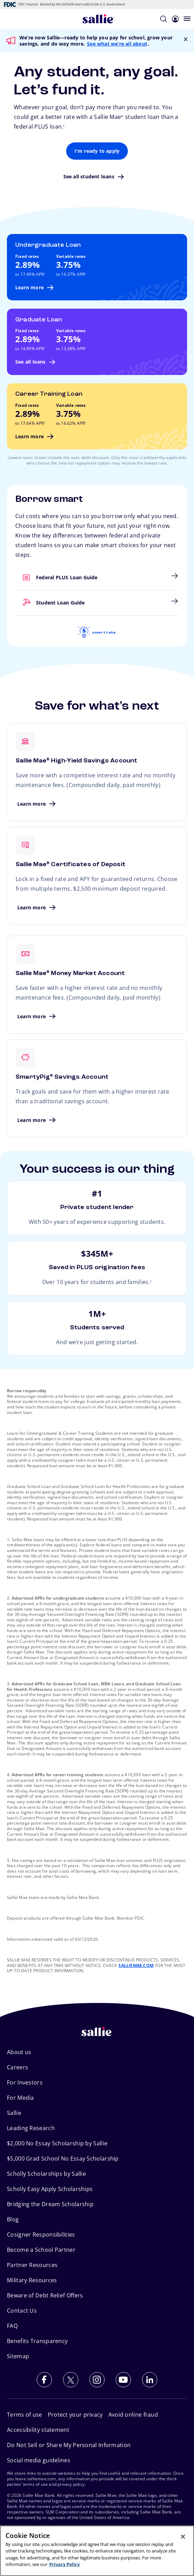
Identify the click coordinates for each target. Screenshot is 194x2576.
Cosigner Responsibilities (41, 2234)
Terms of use (24, 2414)
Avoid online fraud (133, 2414)
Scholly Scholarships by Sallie (46, 2173)
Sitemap (18, 2356)
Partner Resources (32, 2265)
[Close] (183, 2536)
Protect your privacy (75, 2414)
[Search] (163, 18)
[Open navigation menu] (187, 19)
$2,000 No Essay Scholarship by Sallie (57, 2143)
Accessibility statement (38, 2430)
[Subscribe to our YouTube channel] (123, 2379)
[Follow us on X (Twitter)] (70, 2379)
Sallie (14, 2113)
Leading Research (31, 2128)
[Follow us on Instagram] (97, 2379)
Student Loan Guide (16, 599)
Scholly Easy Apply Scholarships (49, 2189)
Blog (13, 2219)
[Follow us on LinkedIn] (149, 2379)
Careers (17, 2067)
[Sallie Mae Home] (98, 19)
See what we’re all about (117, 43)
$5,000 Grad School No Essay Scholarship (63, 2158)
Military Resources (32, 2280)
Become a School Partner (41, 2250)
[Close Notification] (185, 39)
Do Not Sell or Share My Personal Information (69, 2445)
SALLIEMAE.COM (135, 1965)
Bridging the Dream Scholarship (50, 2204)
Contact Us (22, 2310)
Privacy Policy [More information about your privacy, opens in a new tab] (64, 2564)
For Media (20, 2097)
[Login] (175, 18)
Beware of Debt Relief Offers (45, 2295)
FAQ (12, 2326)
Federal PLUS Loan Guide (16, 574)
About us (19, 2052)
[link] (97, 577)
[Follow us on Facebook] (44, 2379)
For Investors (25, 2082)
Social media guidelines (38, 2460)
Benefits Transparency (37, 2341)
